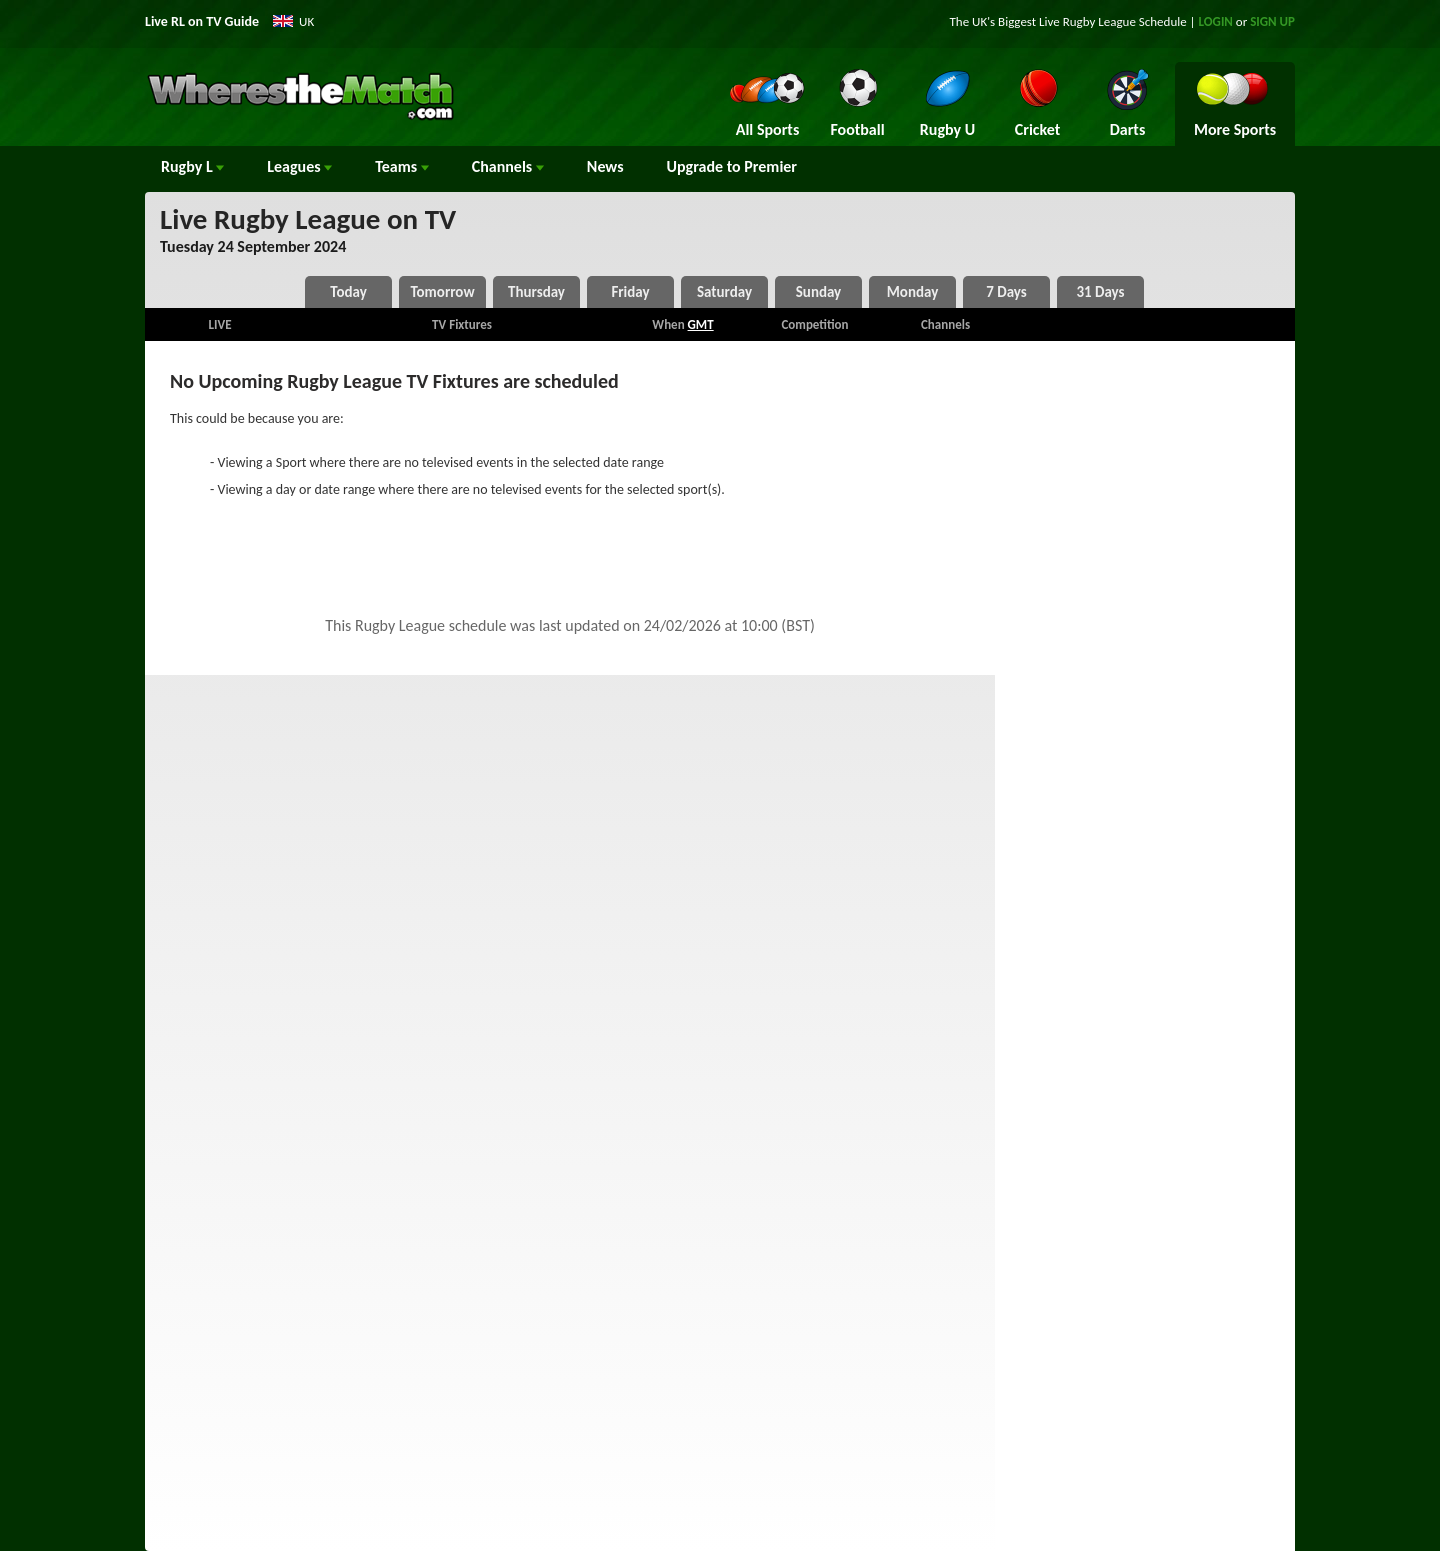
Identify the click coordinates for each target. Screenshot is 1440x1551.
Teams (402, 166)
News (605, 166)
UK (306, 21)
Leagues (299, 166)
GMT (701, 324)
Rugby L (192, 166)
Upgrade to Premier (732, 166)
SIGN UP (1272, 21)
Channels (508, 166)
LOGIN (1216, 21)
